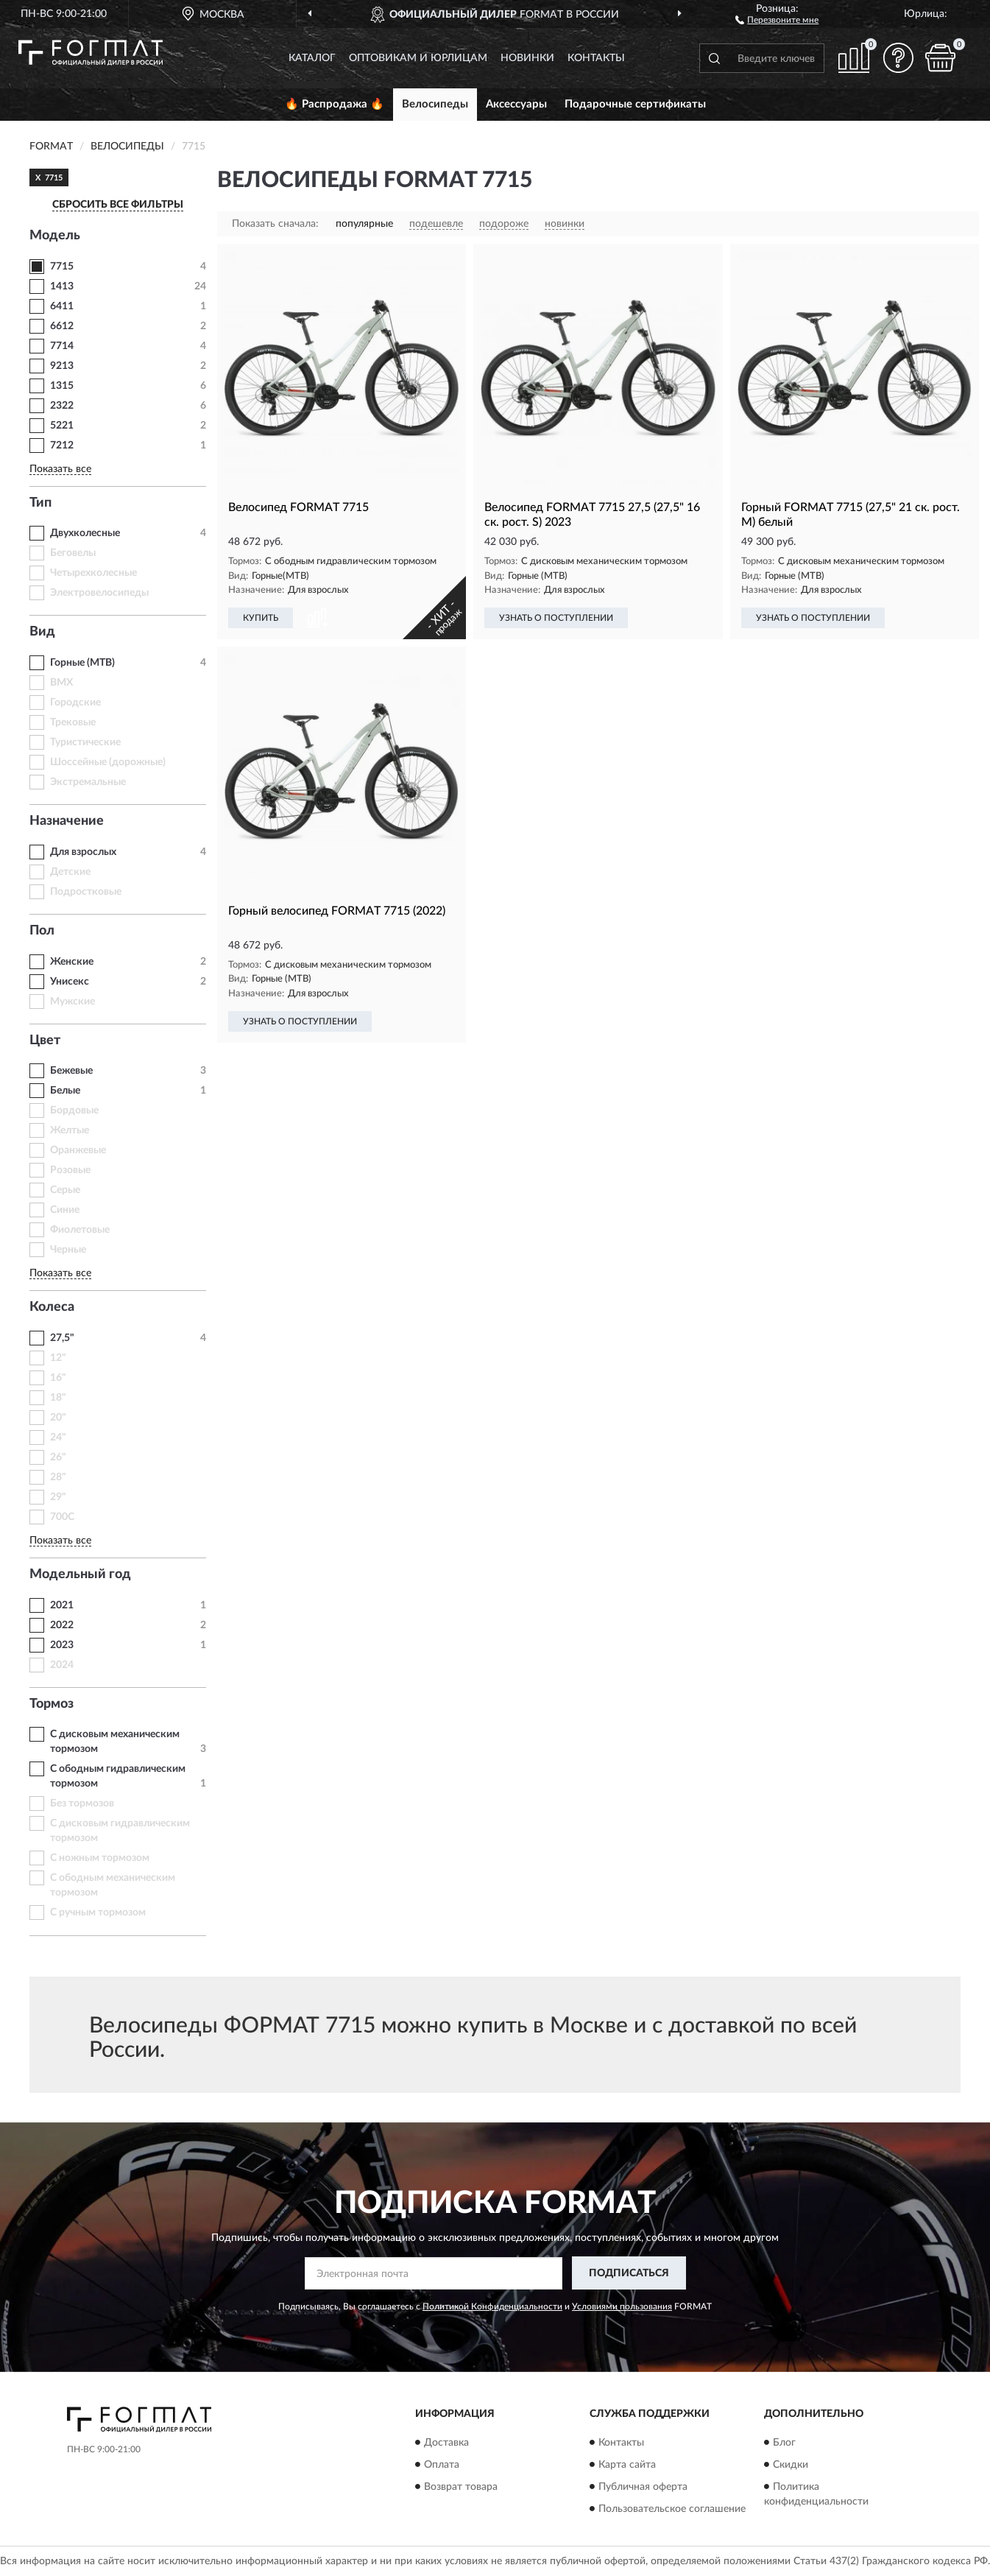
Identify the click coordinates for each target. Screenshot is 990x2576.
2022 (62, 1625)
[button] (776, 19)
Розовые (70, 1170)
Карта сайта (627, 2465)
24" (58, 1437)
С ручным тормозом (98, 1912)
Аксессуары (516, 104)
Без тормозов (82, 1803)
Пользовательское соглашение (672, 2509)
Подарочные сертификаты (635, 104)
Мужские (72, 1001)
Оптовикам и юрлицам (418, 58)
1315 (62, 386)
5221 (62, 425)
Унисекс (69, 981)
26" (58, 1457)
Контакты (596, 58)
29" (58, 1497)
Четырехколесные (93, 573)
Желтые (69, 1130)
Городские (75, 702)
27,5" (62, 1338)
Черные (68, 1250)
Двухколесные (85, 533)
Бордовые (74, 1110)
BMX (61, 683)
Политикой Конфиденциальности (492, 2306)
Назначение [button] (66, 821)
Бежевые (71, 1071)
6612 (62, 326)
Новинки (527, 58)
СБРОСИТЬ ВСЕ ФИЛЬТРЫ (117, 205)
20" (58, 1417)
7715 (62, 266)
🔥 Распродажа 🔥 (334, 104)
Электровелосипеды (99, 593)
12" (58, 1358)
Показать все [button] (60, 469)
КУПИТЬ (260, 617)
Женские (71, 962)
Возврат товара (461, 2487)
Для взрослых (83, 852)
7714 (62, 346)
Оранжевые (78, 1150)
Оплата (441, 2465)
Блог (784, 2443)
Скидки (790, 2465)
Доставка (446, 2443)
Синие (64, 1210)
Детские (70, 872)
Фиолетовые (80, 1230)
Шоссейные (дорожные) (108, 762)
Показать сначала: (275, 224)
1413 (62, 286)
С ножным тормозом (99, 1858)
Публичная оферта (642, 2487)
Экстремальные (88, 782)
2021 (62, 1605)
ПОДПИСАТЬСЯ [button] (629, 2273)
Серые (65, 1190)
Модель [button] (54, 235)
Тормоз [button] (51, 1704)
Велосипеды (435, 104)
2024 (62, 1665)
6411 (62, 306)
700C (62, 1517)
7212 (62, 445)
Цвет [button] (44, 1040)
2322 (62, 406)
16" (58, 1378)
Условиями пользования (622, 2306)
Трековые (73, 722)
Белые (65, 1090)
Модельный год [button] (80, 1574)
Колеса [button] (51, 1307)
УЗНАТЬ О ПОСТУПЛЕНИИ (556, 617)
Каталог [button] (312, 58)
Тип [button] (40, 503)
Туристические (85, 742)
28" (58, 1477)
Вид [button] (42, 631)
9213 (62, 366)
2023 (62, 1645)
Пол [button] (41, 930)
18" (58, 1398)
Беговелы (73, 553)
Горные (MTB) (82, 663)
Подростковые (85, 892)
